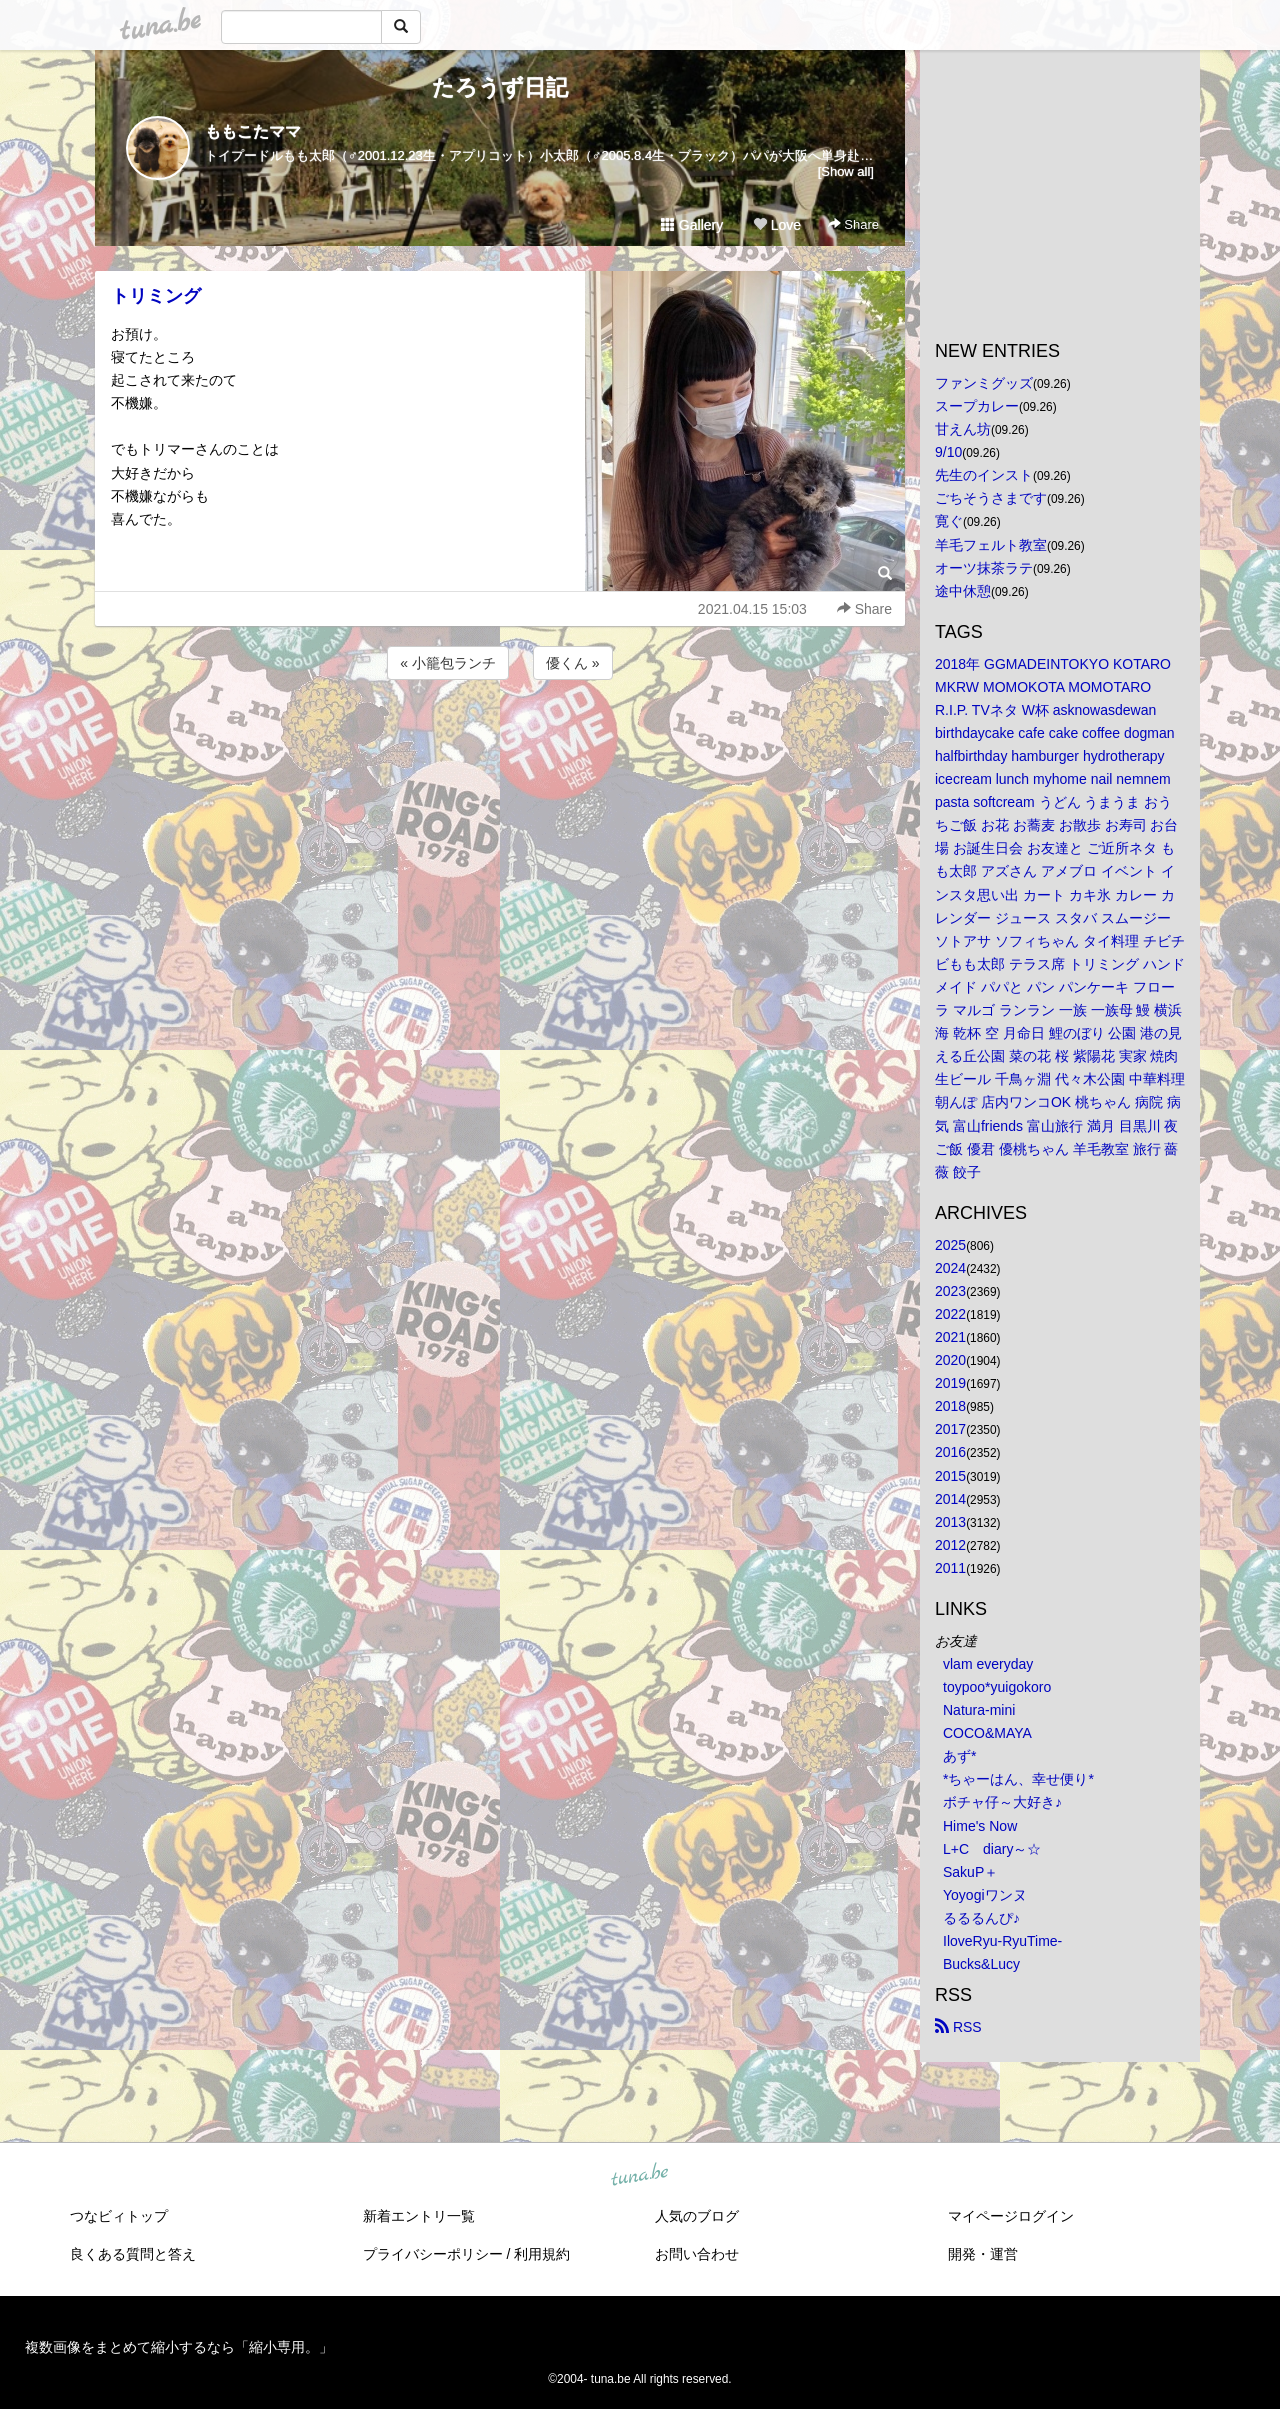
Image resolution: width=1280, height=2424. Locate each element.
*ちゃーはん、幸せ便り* (1018, 1779)
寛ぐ (949, 521)
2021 (950, 1337)
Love (777, 225)
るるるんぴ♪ (981, 1918)
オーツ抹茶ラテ (984, 568)
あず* (959, 1756)
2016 (950, 1452)
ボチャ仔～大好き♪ (1002, 1802)
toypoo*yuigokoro (997, 1687)
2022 (950, 1314)
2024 (950, 1268)
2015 (950, 1476)
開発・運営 (983, 2254)
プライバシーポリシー (433, 2254)
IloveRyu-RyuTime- (1002, 1941)
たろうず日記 (500, 87)
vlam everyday (988, 1664)
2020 (950, 1360)
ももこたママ (253, 131)
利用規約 (542, 2254)
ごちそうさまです (991, 498)
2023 (950, 1291)
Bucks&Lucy (981, 1964)
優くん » (573, 663)
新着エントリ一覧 (419, 2216)
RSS (958, 2027)
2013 (950, 1522)
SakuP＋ (970, 1872)
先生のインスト (984, 475)
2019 (950, 1383)
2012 (950, 1545)
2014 (950, 1499)
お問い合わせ (697, 2254)
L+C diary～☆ (992, 1849)
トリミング (156, 296)
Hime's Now (980, 1826)
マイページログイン (1011, 2216)
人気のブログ (697, 2216)
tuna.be (639, 2176)
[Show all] (846, 171)
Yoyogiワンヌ (985, 1895)
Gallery (692, 225)
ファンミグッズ (984, 383)
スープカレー (977, 406)
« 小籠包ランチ (448, 663)
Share (853, 224)
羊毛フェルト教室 (991, 545)
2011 (950, 1568)
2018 (950, 1406)
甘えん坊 (963, 429)
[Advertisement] (500, 738)
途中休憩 (963, 591)
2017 (950, 1429)
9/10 (948, 452)
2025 (950, 1245)
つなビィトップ (119, 2216)
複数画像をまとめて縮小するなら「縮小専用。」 (179, 2347)
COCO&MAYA (987, 1733)
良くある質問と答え (133, 2254)
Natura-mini (979, 1710)
